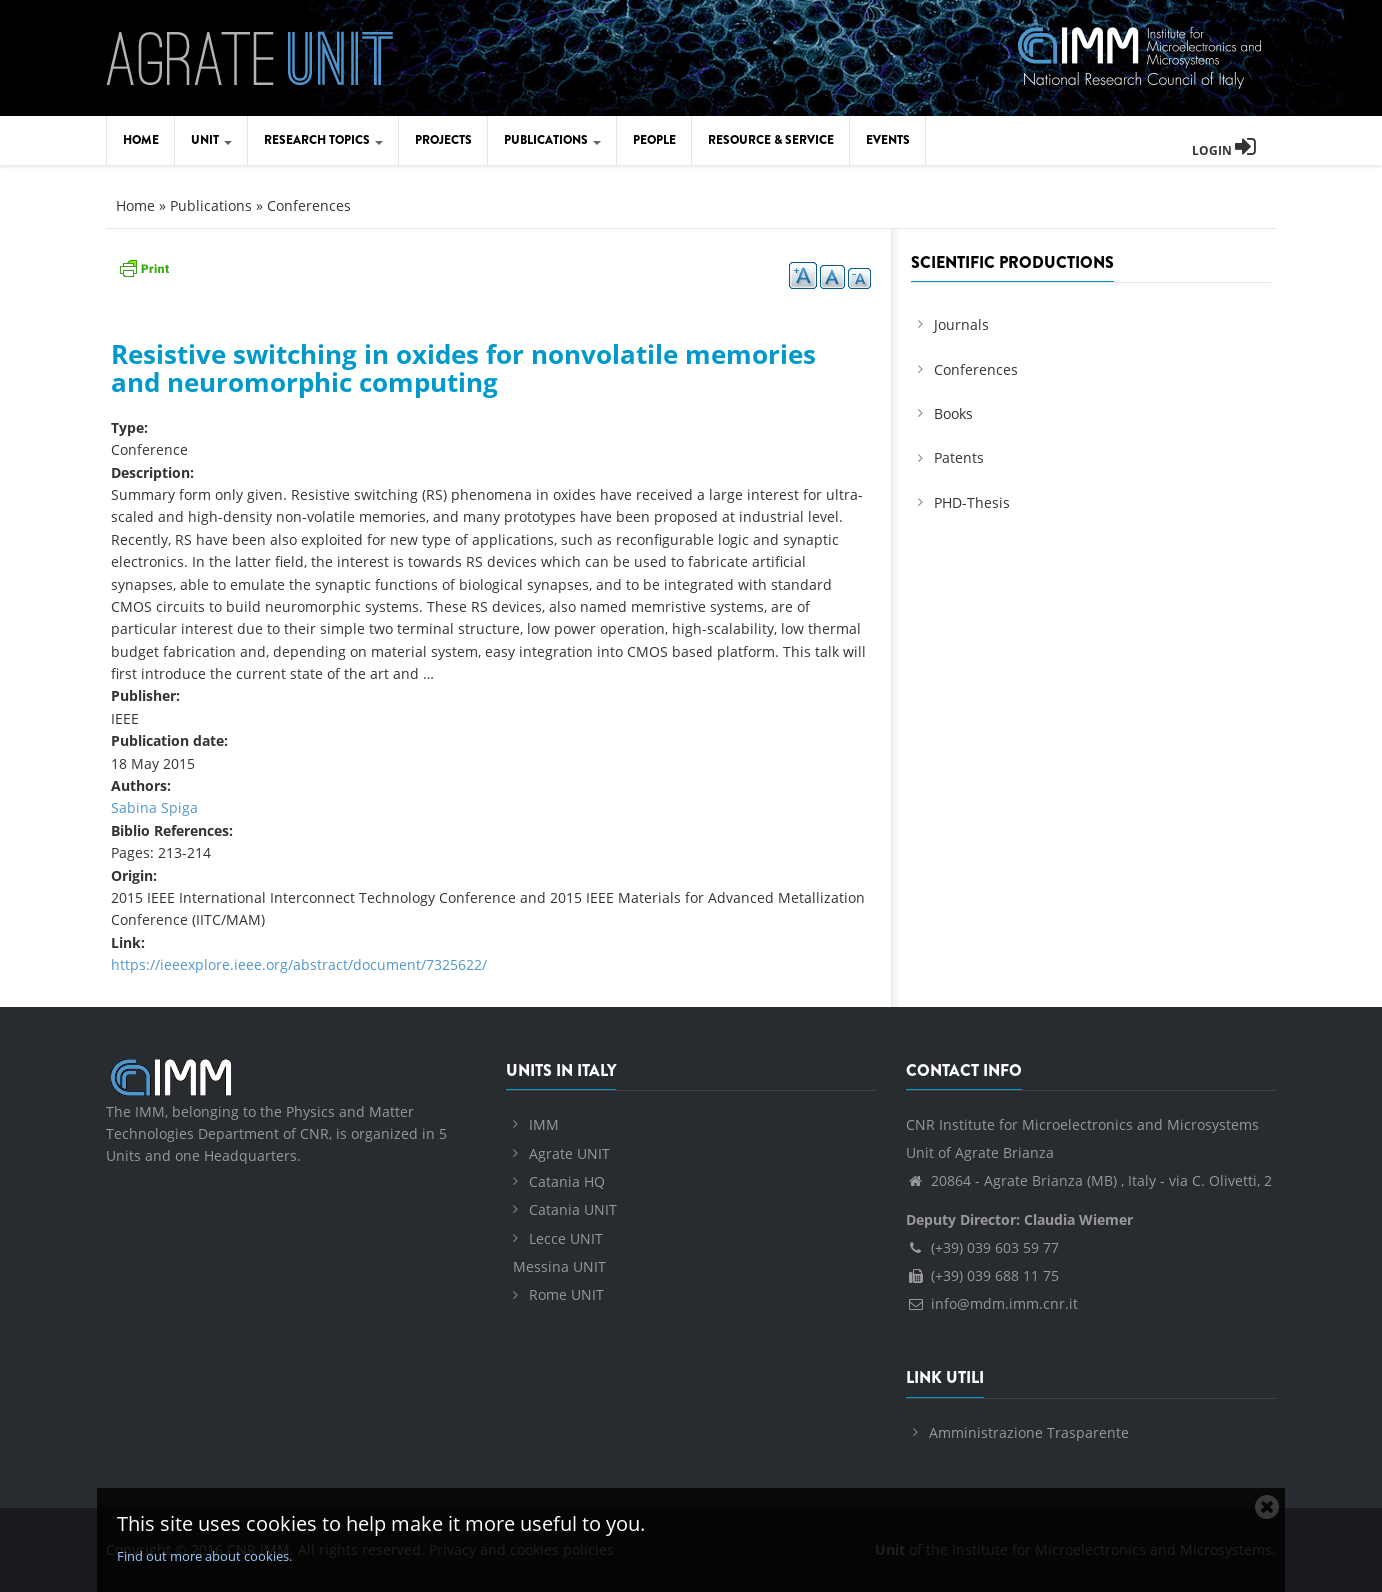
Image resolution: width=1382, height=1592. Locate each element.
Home (141, 140)
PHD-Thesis (972, 502)
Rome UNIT (566, 1294)
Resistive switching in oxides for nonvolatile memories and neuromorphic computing (463, 368)
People (654, 140)
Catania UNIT (573, 1209)
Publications (552, 140)
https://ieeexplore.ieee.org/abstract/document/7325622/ (299, 964)
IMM (544, 1124)
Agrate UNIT (569, 1153)
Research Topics (323, 140)
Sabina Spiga (154, 807)
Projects (443, 140)
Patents (959, 457)
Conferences (309, 205)
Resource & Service (771, 140)
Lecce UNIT (566, 1238)
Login (1224, 150)
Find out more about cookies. (204, 1556)
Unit (211, 140)
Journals (961, 324)
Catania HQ (567, 1181)
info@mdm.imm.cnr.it (992, 1303)
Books (953, 413)
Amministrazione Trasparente (1029, 1432)
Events (888, 140)
